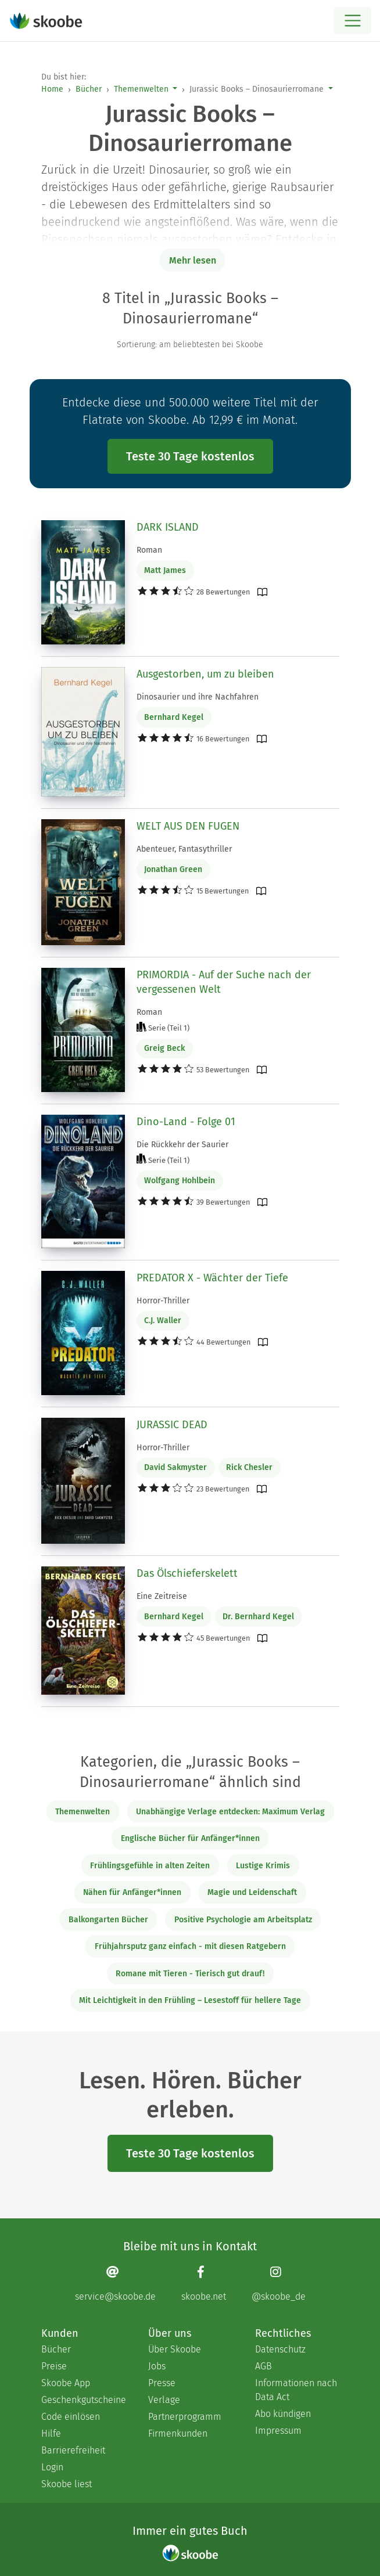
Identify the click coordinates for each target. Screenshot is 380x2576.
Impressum (278, 2430)
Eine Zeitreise (162, 1596)
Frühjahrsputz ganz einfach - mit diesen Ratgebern (190, 1946)
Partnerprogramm (184, 2416)
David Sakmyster (175, 1467)
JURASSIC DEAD (172, 1424)
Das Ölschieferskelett (187, 1573)
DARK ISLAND (168, 527)
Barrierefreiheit (73, 2450)
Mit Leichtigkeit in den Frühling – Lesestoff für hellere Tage (190, 2000)
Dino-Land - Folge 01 (186, 1121)
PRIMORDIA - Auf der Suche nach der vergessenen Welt (224, 982)
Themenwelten (141, 89)
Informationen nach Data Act (296, 2389)
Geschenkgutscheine (83, 2399)
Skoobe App (65, 2382)
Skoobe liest (66, 2483)
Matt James (165, 570)
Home (52, 89)
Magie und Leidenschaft (252, 1892)
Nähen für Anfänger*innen (132, 1892)
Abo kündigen (283, 2413)
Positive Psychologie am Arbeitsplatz (243, 1920)
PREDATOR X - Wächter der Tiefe (212, 1277)
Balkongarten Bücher (108, 1920)
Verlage (164, 2399)
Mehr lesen (192, 260)
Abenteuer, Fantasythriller (184, 849)
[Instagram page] (278, 2283)
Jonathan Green (173, 869)
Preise (54, 2366)
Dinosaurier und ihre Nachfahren (198, 697)
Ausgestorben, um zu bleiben (205, 674)
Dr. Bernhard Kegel (258, 1617)
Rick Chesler (249, 1467)
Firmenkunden (177, 2433)
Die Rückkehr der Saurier (182, 1145)
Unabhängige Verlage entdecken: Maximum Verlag (230, 1812)
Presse (161, 2382)
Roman (149, 550)
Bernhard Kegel (173, 717)
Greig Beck (164, 1048)
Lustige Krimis (263, 1866)
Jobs (157, 2366)
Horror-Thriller (163, 1301)
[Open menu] (352, 20)
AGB (263, 2366)
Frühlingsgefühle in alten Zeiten (150, 1866)
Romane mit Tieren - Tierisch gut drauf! (190, 1974)
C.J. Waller (162, 1320)
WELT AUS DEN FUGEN (188, 826)
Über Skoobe (174, 2349)
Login (52, 2467)
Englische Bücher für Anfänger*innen (190, 1838)
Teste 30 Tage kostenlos (190, 456)
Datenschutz (280, 2349)
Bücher (89, 89)
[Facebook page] (204, 2283)
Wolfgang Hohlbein (179, 1181)
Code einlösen (70, 2416)
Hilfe (51, 2433)
